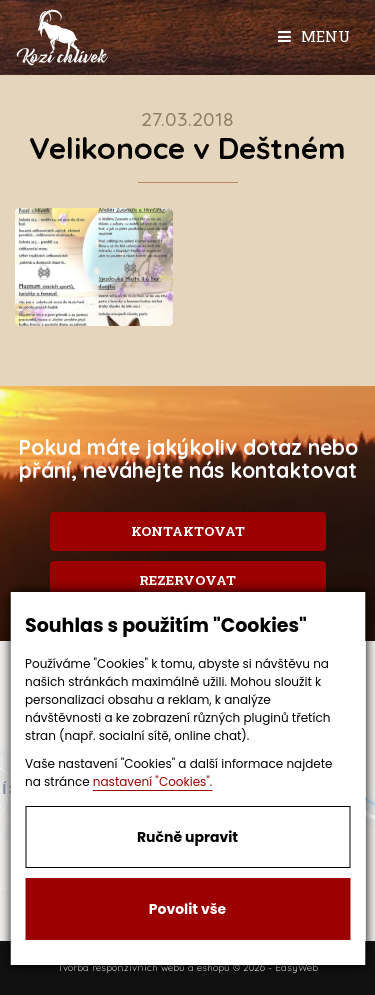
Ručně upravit (187, 837)
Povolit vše (187, 909)
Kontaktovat (188, 531)
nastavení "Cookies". (153, 781)
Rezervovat (187, 580)
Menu (314, 36)
